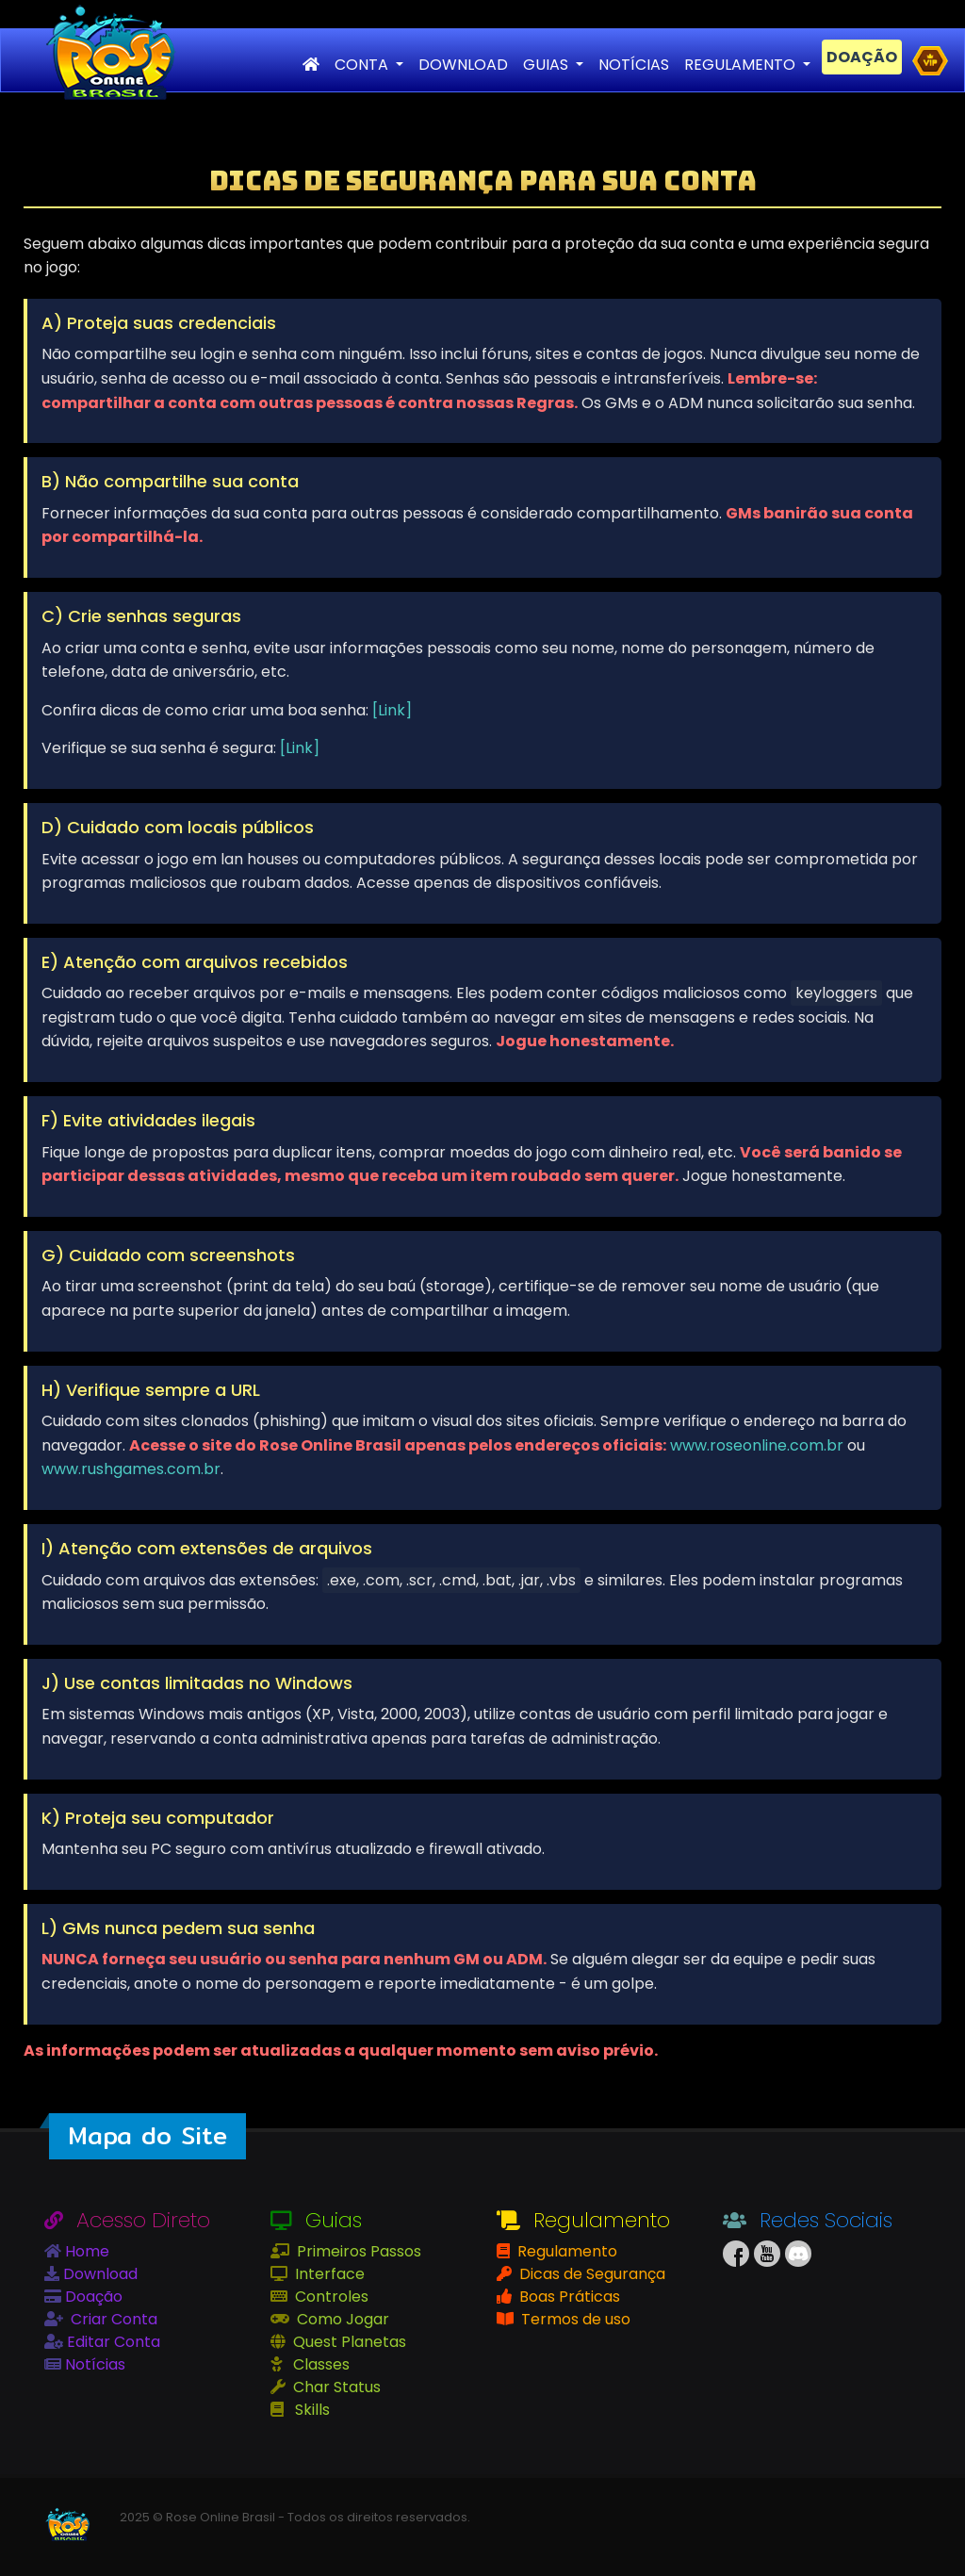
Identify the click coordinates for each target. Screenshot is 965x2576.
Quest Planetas (347, 2342)
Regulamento (565, 2251)
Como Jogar (341, 2319)
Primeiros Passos (357, 2251)
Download (98, 2274)
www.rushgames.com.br (131, 1469)
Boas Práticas (567, 2296)
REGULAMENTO (741, 64)
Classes (319, 2364)
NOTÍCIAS (633, 64)
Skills (310, 2409)
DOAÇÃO (861, 57)
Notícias (93, 2364)
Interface (328, 2274)
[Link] (392, 710)
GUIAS (547, 64)
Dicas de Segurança (590, 2274)
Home (85, 2251)
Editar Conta (111, 2342)
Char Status (335, 2387)
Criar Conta (112, 2319)
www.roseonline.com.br (756, 1445)
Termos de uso (573, 2319)
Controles (329, 2296)
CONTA (363, 64)
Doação (92, 2296)
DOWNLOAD (463, 64)
